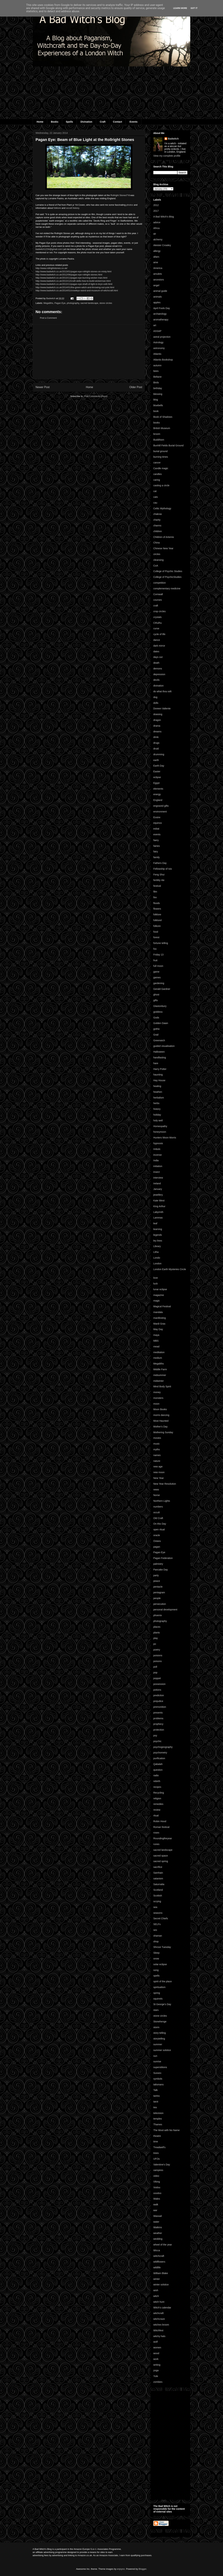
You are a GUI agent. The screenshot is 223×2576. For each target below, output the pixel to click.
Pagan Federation (163, 1558)
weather (157, 2233)
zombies (157, 2381)
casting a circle (161, 485)
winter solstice (161, 2284)
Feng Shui (158, 874)
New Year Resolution (164, 1483)
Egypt (156, 783)
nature (156, 1461)
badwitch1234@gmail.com (49, 249)
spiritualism (159, 1987)
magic (156, 1300)
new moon (159, 1472)
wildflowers (159, 2261)
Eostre (156, 817)
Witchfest (158, 2330)
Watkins (157, 2227)
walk (155, 2204)
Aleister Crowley (162, 245)
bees (156, 371)
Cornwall (158, 594)
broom (156, 434)
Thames (157, 2124)
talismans (158, 2084)
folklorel (157, 920)
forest (156, 937)
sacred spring (160, 1861)
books (156, 422)
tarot (155, 2101)
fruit (155, 960)
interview (158, 1177)
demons (157, 668)
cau (155, 502)
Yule (155, 2376)
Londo (156, 1257)
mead (156, 1346)
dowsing (157, 714)
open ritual (159, 1529)
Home (40, 121)
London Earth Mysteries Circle (169, 1269)
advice (156, 222)
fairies (156, 846)
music (156, 1443)
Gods (156, 1017)
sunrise (157, 2061)
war (155, 2210)
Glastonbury (159, 1006)
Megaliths (48, 303)
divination (158, 685)
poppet (157, 1678)
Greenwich (159, 1040)
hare (155, 1063)
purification (159, 1758)
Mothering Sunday (163, 1432)
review (156, 1809)
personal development (165, 1609)
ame (155, 262)
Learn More (180, 8)
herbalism (158, 1097)
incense (157, 1154)
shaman (157, 1935)
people (157, 1598)
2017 (156, 210)
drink (156, 737)
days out (158, 657)
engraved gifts (161, 805)
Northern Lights (161, 1500)
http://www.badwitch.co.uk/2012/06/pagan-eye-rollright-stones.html (69, 274)
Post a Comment (48, 318)
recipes (157, 1787)
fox (155, 948)
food (155, 931)
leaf (155, 1223)
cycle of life (159, 634)
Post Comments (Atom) (95, 396)
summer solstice (162, 2050)
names (157, 1455)
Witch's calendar (162, 2307)
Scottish (157, 1895)
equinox (157, 823)
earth (156, 760)
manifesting (159, 1318)
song (156, 1970)
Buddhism (158, 439)
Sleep (156, 1952)
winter (156, 2279)
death (156, 662)
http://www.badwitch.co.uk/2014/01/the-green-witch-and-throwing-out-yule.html (75, 287)
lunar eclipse (160, 1289)
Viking (156, 2181)
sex (155, 1930)
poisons (157, 1661)
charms (157, 525)
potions (157, 1689)
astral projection (162, 336)
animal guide (160, 291)
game (156, 971)
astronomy (159, 348)
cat (155, 491)
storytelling (159, 2038)
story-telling (159, 2032)
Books (54, 121)
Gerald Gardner (161, 989)
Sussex (157, 2073)
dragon (157, 720)
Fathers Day (160, 863)
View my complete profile (166, 155)
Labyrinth (158, 1212)
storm (156, 2027)
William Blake (160, 2273)
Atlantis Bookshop (163, 359)
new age (158, 1466)
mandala (158, 1312)
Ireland (157, 1183)
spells (156, 1975)
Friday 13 (158, 954)
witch (156, 2296)
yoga (156, 2370)
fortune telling (160, 943)
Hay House (159, 1080)
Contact (117, 121)
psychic (157, 1741)
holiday (157, 1114)
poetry (156, 1649)
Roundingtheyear (162, 1838)
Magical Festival (162, 1306)
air (154, 233)
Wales (156, 2198)
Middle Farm (160, 1369)
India (156, 1160)
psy (155, 1735)
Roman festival (161, 1827)
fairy (155, 851)
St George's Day (162, 2004)
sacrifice (157, 1867)
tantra (156, 2095)
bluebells (158, 405)
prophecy (158, 1724)
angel (156, 285)
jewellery (158, 1194)
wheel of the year (162, 2244)
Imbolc (156, 1149)
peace (156, 1581)
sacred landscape (89, 303)
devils (156, 679)
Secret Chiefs (160, 1918)
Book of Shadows (162, 416)
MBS (156, 1340)
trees (156, 2153)
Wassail (157, 2216)
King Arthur (159, 1206)
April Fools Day (161, 308)
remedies (158, 1804)
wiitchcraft (158, 2256)
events (156, 834)
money (157, 1392)
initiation (157, 1166)
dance (156, 640)
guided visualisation (164, 1046)
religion (157, 1798)
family (156, 857)
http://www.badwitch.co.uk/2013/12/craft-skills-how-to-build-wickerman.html (73, 281)
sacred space (160, 1855)
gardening (158, 983)
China (156, 542)
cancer (157, 462)
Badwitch (173, 138)
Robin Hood (159, 1821)
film (155, 891)
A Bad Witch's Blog (163, 216)
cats (155, 497)
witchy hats (159, 2336)
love (155, 1277)
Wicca (156, 2250)
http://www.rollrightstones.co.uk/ (51, 268)
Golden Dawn (160, 1023)
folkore (157, 926)
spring (156, 1993)
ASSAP (157, 331)
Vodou (156, 2187)
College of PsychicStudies (167, 577)
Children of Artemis (163, 537)
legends (157, 1234)
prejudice (158, 1701)
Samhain (158, 1872)
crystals (157, 617)
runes (156, 1844)
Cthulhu (157, 622)
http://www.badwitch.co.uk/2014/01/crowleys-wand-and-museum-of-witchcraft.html (77, 290)
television (158, 2113)
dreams (157, 731)
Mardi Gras (159, 1323)
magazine (158, 1295)
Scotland (158, 1889)
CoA (155, 565)
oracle (156, 1535)
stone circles (105, 303)
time (155, 2141)
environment (160, 811)
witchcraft (158, 2313)
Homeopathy (160, 1126)
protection (158, 1729)
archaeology (160, 313)
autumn (157, 365)
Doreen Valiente (162, 708)
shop (156, 1941)
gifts (155, 1000)
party (156, 1575)
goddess (158, 1011)
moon (156, 1403)
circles (156, 554)
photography (73, 303)
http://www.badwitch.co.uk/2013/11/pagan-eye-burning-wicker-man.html (71, 277)
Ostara (157, 1541)
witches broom (161, 2324)
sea (155, 1907)
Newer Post (43, 387)
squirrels (158, 1998)
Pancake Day (160, 1569)
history (156, 1109)
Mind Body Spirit (162, 1386)
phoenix (157, 1615)
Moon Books (160, 1409)
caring (156, 479)
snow (156, 1958)
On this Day (159, 1523)
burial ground (160, 451)
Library (157, 1246)
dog (155, 697)
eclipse (157, 777)
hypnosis (158, 1143)
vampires (158, 2170)
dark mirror (159, 645)
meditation (159, 1352)
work (156, 2359)
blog (155, 399)
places (156, 1626)
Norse (156, 1495)
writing (156, 2364)
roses (156, 1832)
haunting (158, 1074)
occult (156, 1512)
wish (155, 2290)
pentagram (159, 1592)
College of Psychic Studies (167, 571)
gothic (156, 1029)
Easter (156, 771)
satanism (158, 1878)
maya (156, 1335)
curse (156, 628)
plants (156, 1632)
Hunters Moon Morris (164, 1137)
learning (157, 1229)
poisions (157, 1655)
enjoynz (121, 2569)
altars (156, 256)
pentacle (158, 1586)
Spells (69, 121)
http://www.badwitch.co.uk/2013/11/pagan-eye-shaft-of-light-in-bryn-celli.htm (74, 284)
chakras (157, 514)
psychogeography (163, 1747)
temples (157, 2118)
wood (156, 2353)
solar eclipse (160, 1964)
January (157, 1189)
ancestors (158, 279)
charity (156, 519)
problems (158, 1718)
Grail (156, 1034)
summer (157, 2044)
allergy (156, 251)
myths (156, 1449)
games (157, 977)
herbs (156, 1103)
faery (156, 840)
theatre (157, 2136)
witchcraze (159, 2319)
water (156, 2221)
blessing (157, 394)
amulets (157, 273)
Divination (86, 121)
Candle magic (160, 468)
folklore (57, 208)
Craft (103, 121)
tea (155, 2107)
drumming (158, 754)
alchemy (157, 239)
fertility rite (158, 880)
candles (157, 474)
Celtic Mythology (162, 508)
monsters (158, 1398)
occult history (72, 208)
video (156, 2175)
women (157, 2347)
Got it (194, 8)
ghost (156, 994)
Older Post (135, 387)
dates (156, 651)
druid (156, 748)
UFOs (156, 2158)
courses (157, 599)
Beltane (157, 376)
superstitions (160, 2067)
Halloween (159, 1051)
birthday (157, 388)
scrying (157, 1901)
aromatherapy (160, 319)
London (157, 1263)
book (156, 411)
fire (155, 897)
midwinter (158, 1380)
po (154, 1644)
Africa (156, 228)
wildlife (157, 2267)
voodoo (157, 2193)
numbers (158, 1506)
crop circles (159, 611)
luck (155, 1283)
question (158, 1769)
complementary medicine (166, 588)
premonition (159, 1706)
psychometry (160, 1752)
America (157, 268)
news (156, 1489)
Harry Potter (159, 1069)
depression (159, 674)
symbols (157, 2078)
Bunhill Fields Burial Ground (168, 445)
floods (156, 903)
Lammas (158, 1217)
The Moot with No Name (166, 2130)
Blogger (142, 2569)
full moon (158, 966)
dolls (155, 703)
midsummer (159, 1375)
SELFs (157, 1924)
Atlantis (157, 354)
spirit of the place (162, 1981)
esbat (156, 828)
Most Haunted (160, 1420)
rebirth (156, 1781)
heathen (157, 1091)
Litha (156, 1252)
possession (159, 1684)
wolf (155, 2341)
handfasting (159, 1057)
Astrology (158, 342)
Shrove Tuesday (162, 1947)
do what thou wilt (162, 691)
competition (159, 582)
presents (158, 1712)
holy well (158, 1120)
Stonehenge (160, 2021)
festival (157, 885)
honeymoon (159, 1131)
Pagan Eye (60, 303)
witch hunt (158, 2301)
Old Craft (158, 1518)
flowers (157, 908)
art (154, 325)
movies (157, 1438)
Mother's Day (160, 1426)
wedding (157, 2238)
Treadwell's (159, 2147)
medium (157, 1357)
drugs (156, 742)
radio (156, 1775)
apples (156, 302)
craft (155, 605)
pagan (156, 1546)
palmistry (158, 1563)
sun (155, 2055)
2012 (156, 205)
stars (156, 2010)
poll (155, 1666)
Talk (155, 2090)
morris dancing (161, 1415)
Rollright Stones (118, 195)
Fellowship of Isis (162, 868)
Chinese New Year (163, 548)
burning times (160, 456)
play (155, 1638)
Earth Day (158, 765)
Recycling (158, 1792)
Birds (156, 382)
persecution (159, 1604)
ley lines (157, 1240)
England (157, 800)
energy (157, 794)
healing (157, 1086)
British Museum (161, 428)
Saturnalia (158, 1884)
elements (158, 788)
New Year (158, 1478)
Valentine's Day (161, 2164)
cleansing (158, 559)
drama (156, 725)
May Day (158, 1329)
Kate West (158, 1200)
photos (129, 205)
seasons (157, 1912)
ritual (156, 1815)
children (157, 531)
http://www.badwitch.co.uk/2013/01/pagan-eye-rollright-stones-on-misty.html (73, 271)
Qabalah (158, 1764)
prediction (158, 1695)
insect (156, 1172)
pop (155, 1672)
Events (133, 121)
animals (157, 296)
